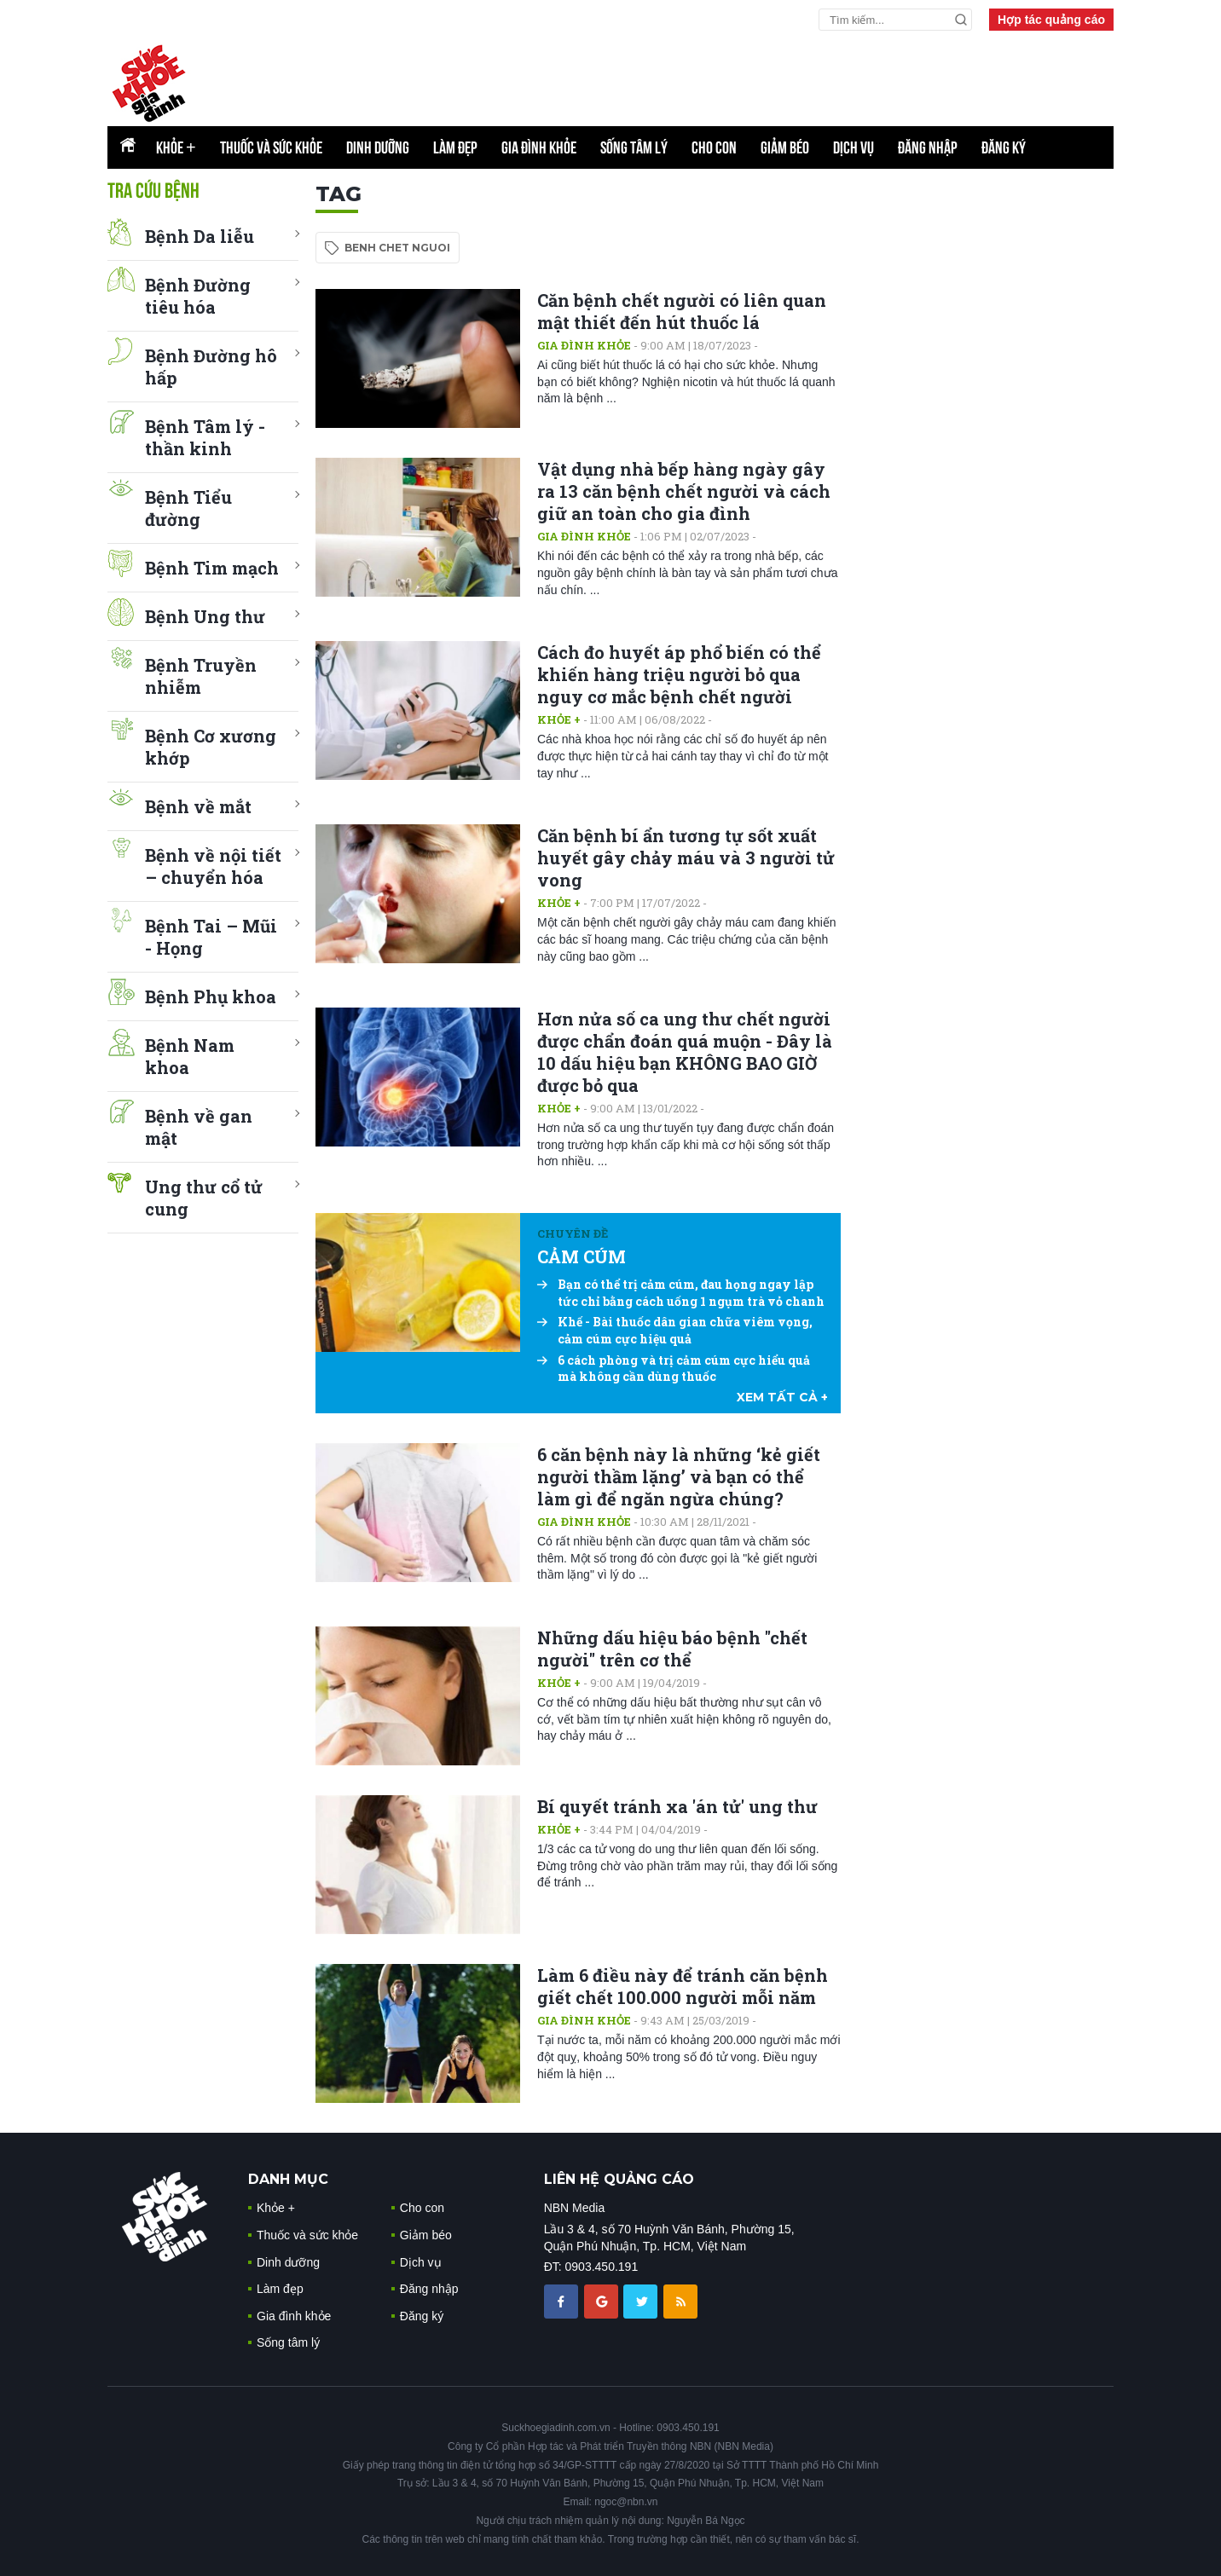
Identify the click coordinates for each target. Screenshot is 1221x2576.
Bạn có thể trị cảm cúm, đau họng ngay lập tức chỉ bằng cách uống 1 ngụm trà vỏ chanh (681, 1292)
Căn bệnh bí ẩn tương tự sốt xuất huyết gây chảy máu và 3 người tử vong (686, 857)
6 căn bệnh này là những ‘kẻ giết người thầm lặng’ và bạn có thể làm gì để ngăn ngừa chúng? (678, 1476)
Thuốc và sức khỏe (271, 147)
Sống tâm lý (634, 147)
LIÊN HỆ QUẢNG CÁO (619, 2179)
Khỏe (176, 147)
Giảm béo (785, 147)
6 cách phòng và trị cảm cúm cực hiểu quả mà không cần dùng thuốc (673, 1368)
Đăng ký (1003, 147)
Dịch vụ (853, 147)
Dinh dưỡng (377, 147)
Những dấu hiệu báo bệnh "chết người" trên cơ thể (672, 1648)
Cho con (714, 147)
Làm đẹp (455, 147)
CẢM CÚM (581, 1256)
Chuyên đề (572, 1233)
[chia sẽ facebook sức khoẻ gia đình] (563, 2300)
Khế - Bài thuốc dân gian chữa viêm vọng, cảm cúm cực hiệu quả (675, 1330)
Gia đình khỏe (538, 147)
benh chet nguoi (397, 247)
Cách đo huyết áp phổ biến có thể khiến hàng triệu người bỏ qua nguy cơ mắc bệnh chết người (679, 674)
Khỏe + (559, 719)
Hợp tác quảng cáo (1051, 19)
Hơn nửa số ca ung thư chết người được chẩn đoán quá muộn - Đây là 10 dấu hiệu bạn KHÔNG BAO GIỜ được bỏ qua (684, 1052)
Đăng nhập (928, 147)
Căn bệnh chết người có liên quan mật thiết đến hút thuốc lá (681, 311)
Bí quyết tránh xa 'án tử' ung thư (677, 1806)
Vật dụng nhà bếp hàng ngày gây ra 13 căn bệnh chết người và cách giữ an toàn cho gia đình (683, 491)
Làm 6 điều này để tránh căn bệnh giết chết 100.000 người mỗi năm (682, 1986)
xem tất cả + (782, 1397)
